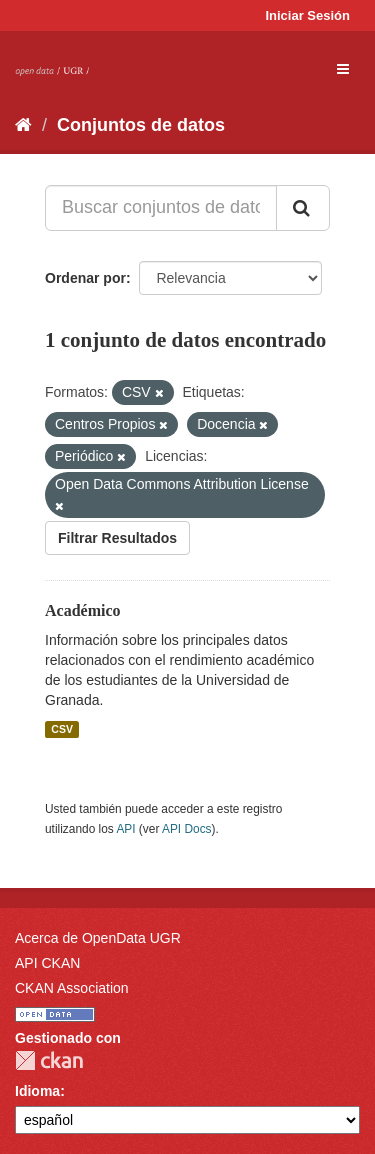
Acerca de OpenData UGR (98, 938)
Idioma (37, 1091)
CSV (62, 729)
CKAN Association (72, 988)
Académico (83, 610)
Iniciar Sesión (307, 15)
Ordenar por (85, 278)
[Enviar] (303, 208)
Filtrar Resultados (117, 538)
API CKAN (47, 963)
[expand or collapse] (343, 69)
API (125, 829)
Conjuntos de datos (141, 125)
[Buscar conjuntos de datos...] (161, 208)
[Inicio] (23, 125)
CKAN (49, 1060)
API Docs (187, 829)
